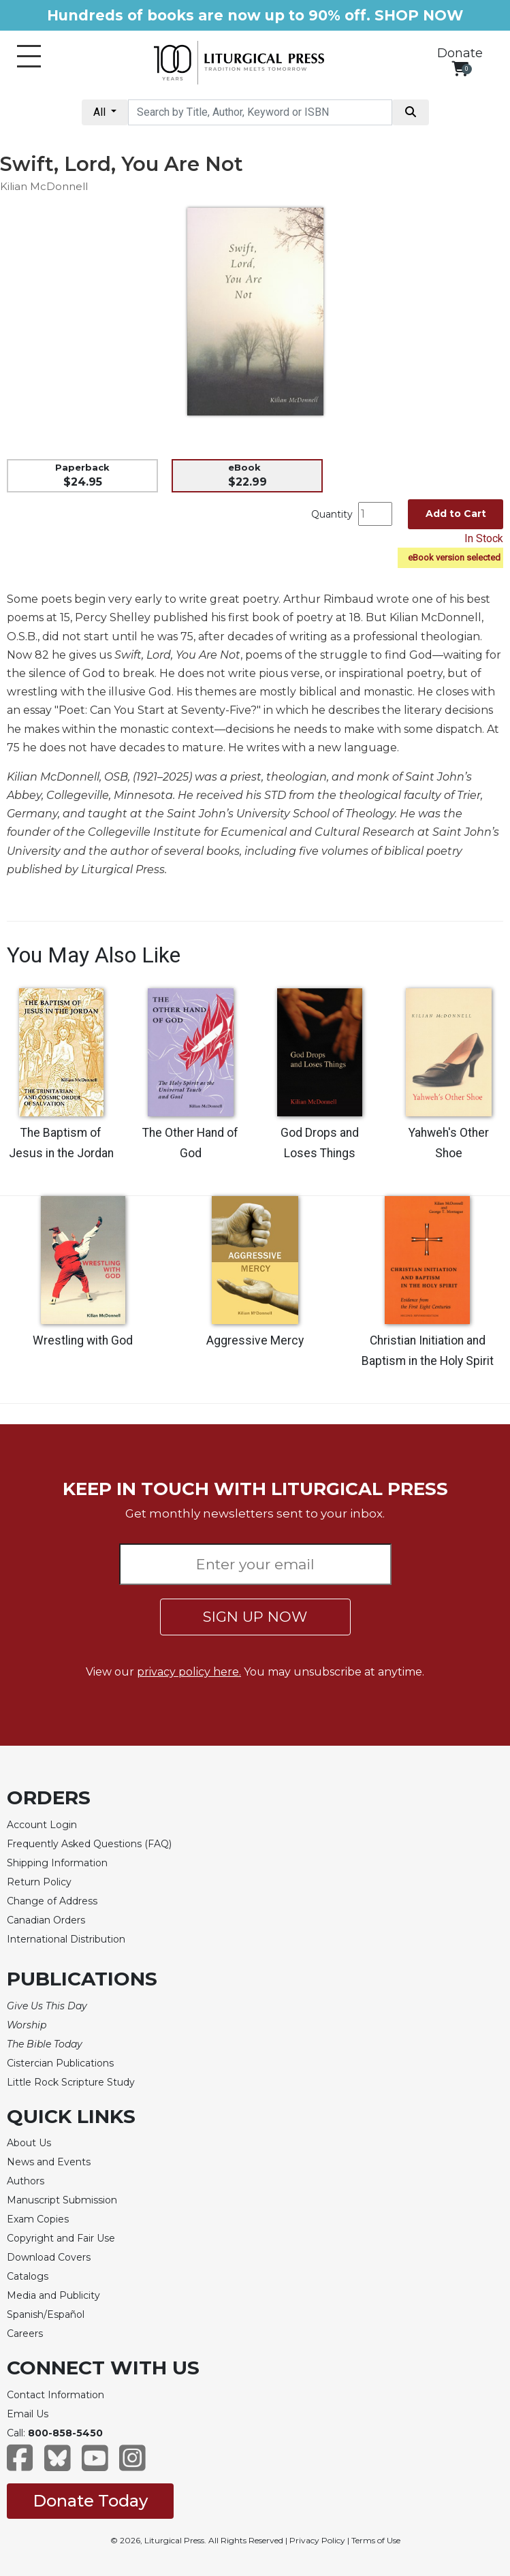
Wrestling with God (83, 1340)
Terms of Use (375, 2540)
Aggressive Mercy (255, 1340)
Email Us (27, 2414)
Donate (460, 53)
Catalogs (27, 2276)
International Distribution (66, 1939)
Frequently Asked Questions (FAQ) (89, 1844)
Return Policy (39, 1882)
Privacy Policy (317, 2540)
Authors (25, 2181)
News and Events (49, 2162)
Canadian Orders (46, 1920)
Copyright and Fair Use (61, 2238)
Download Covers (49, 2257)
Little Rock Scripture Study (71, 2082)
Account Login (42, 1825)
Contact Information (55, 2395)
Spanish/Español (45, 2314)
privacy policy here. (189, 1671)
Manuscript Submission (62, 2200)
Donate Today (90, 2501)
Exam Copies (38, 2219)
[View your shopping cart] (459, 68)
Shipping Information (57, 1863)
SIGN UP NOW (255, 1616)
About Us (29, 2143)
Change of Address (52, 1901)
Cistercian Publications (60, 2063)
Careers (25, 2333)
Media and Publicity (53, 2295)
